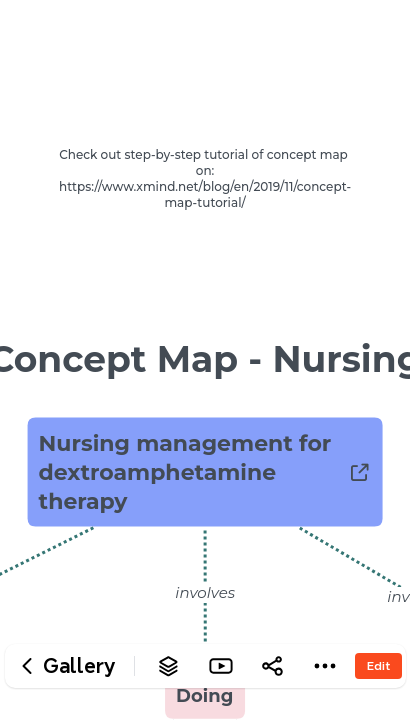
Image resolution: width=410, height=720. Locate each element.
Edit (378, 665)
